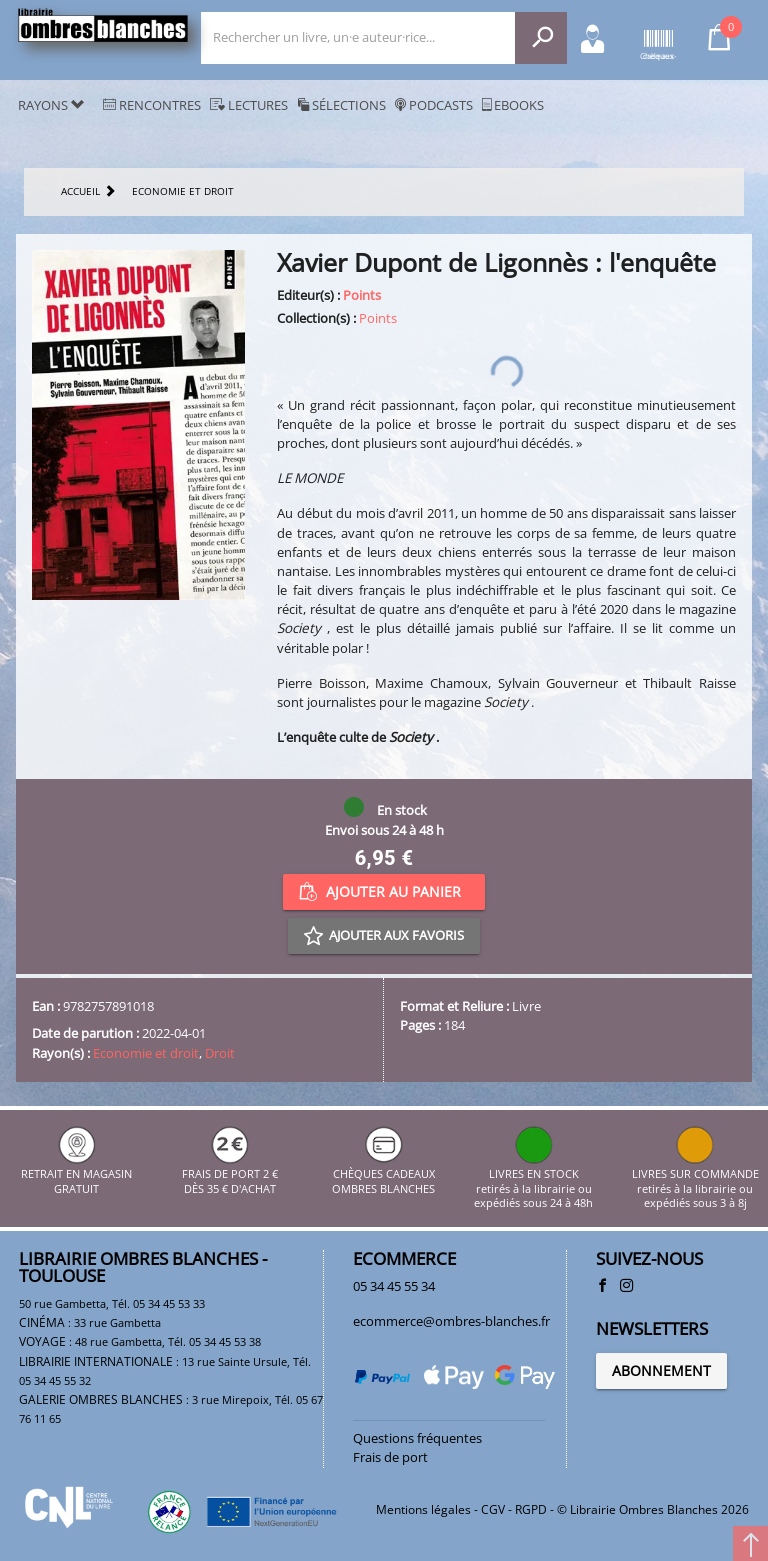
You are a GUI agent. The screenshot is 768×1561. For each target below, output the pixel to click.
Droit (220, 1053)
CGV (493, 1509)
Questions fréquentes (417, 1438)
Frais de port (390, 1457)
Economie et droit (146, 1053)
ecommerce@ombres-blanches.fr (451, 1321)
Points (362, 295)
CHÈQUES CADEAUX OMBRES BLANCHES (383, 1174)
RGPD (531, 1509)
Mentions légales (423, 1509)
